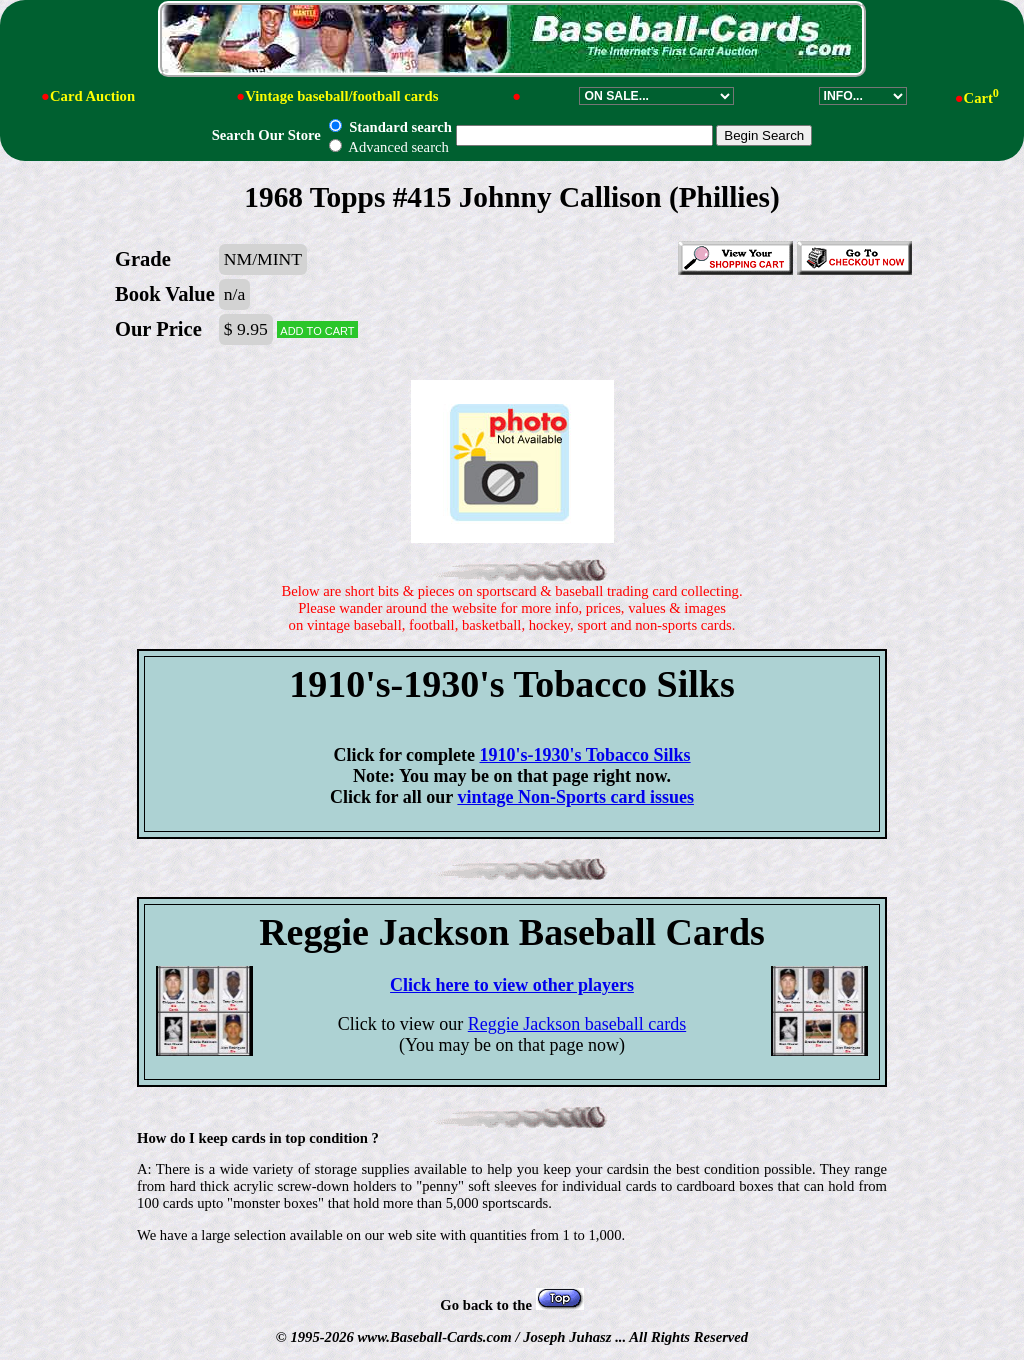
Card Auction (92, 96)
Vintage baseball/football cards (341, 96)
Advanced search (388, 147)
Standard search (390, 127)
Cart (981, 98)
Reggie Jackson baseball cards (577, 1024)
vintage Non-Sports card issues (575, 797)
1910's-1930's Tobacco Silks (585, 755)
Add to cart (317, 329)
